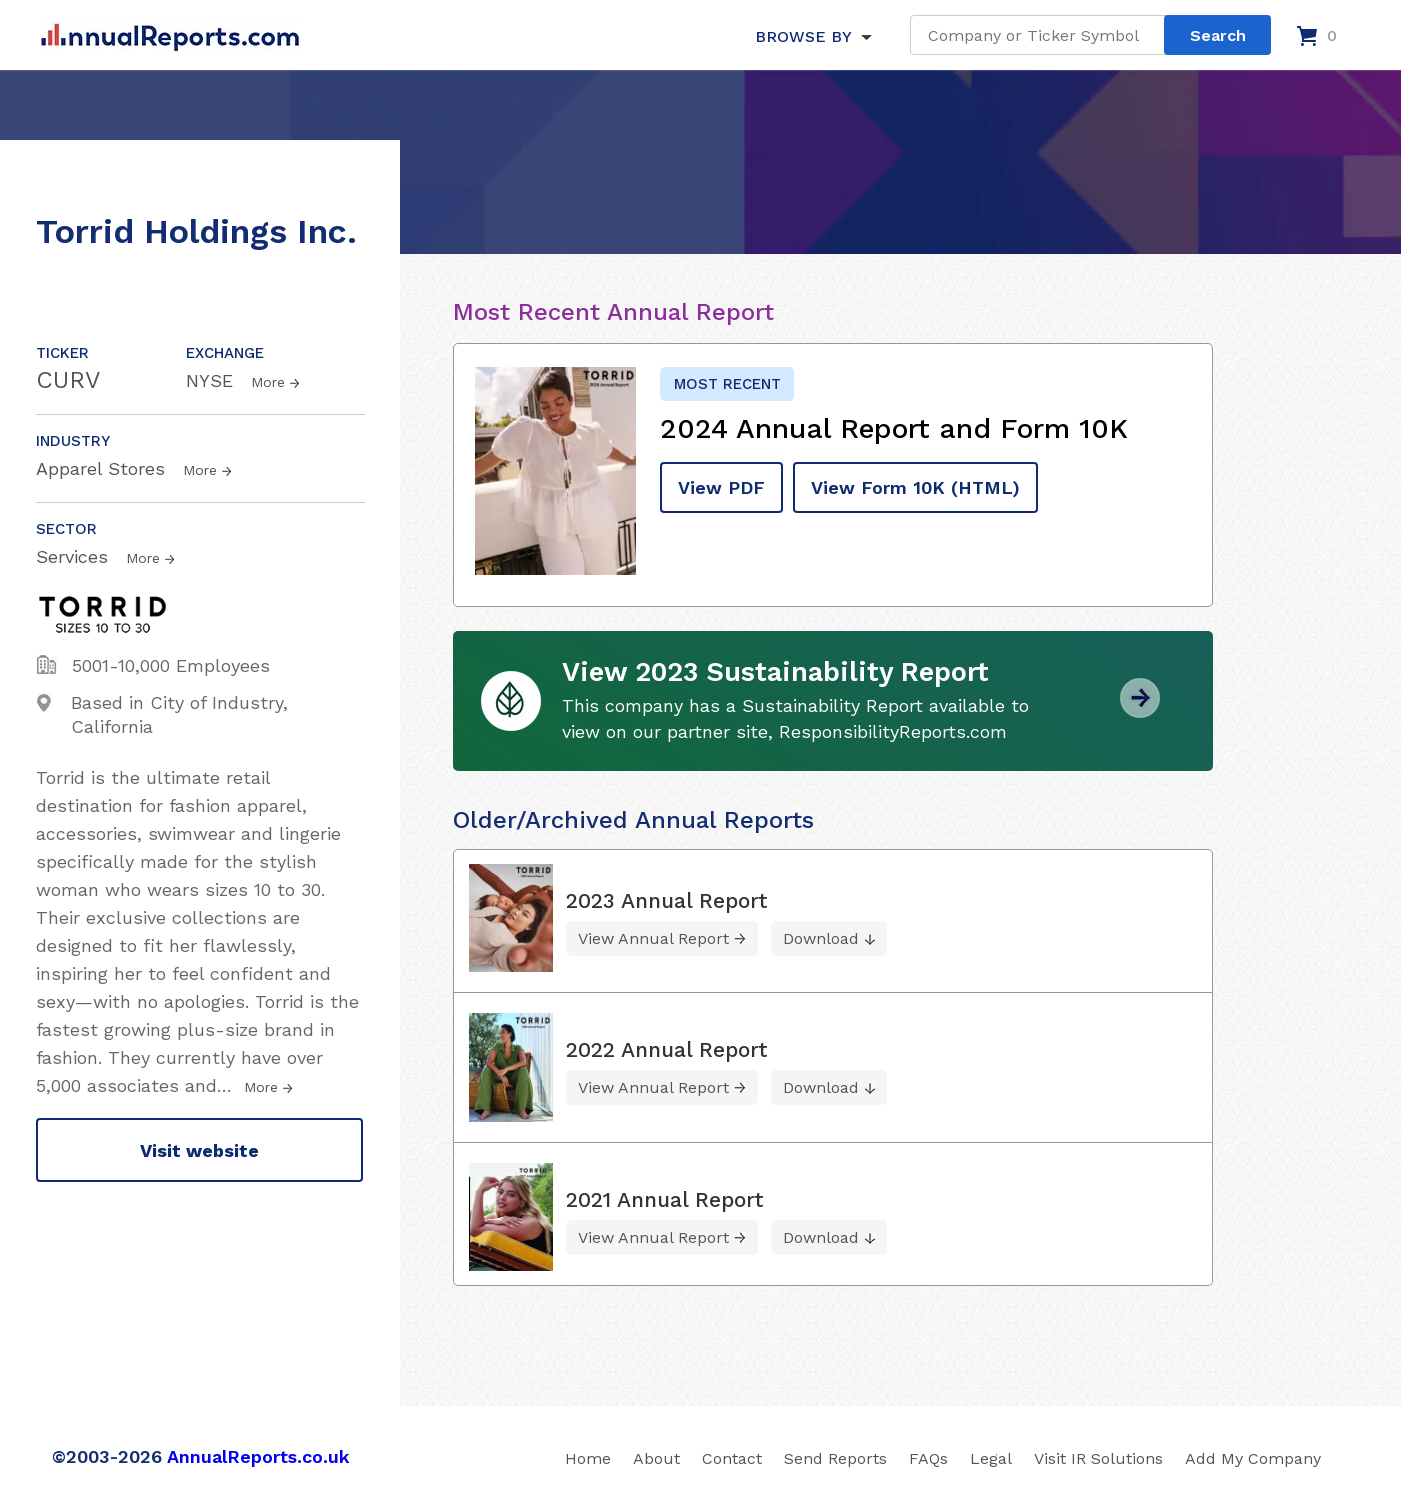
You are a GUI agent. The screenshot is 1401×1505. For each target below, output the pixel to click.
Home (588, 1458)
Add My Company (1253, 1458)
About (656, 1458)
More (268, 382)
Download (821, 938)
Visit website (199, 1150)
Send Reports (835, 1458)
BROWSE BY (803, 36)
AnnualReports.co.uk (258, 1456)
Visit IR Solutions (1098, 1458)
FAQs (928, 1458)
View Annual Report (653, 938)
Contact (732, 1458)
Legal (991, 1458)
